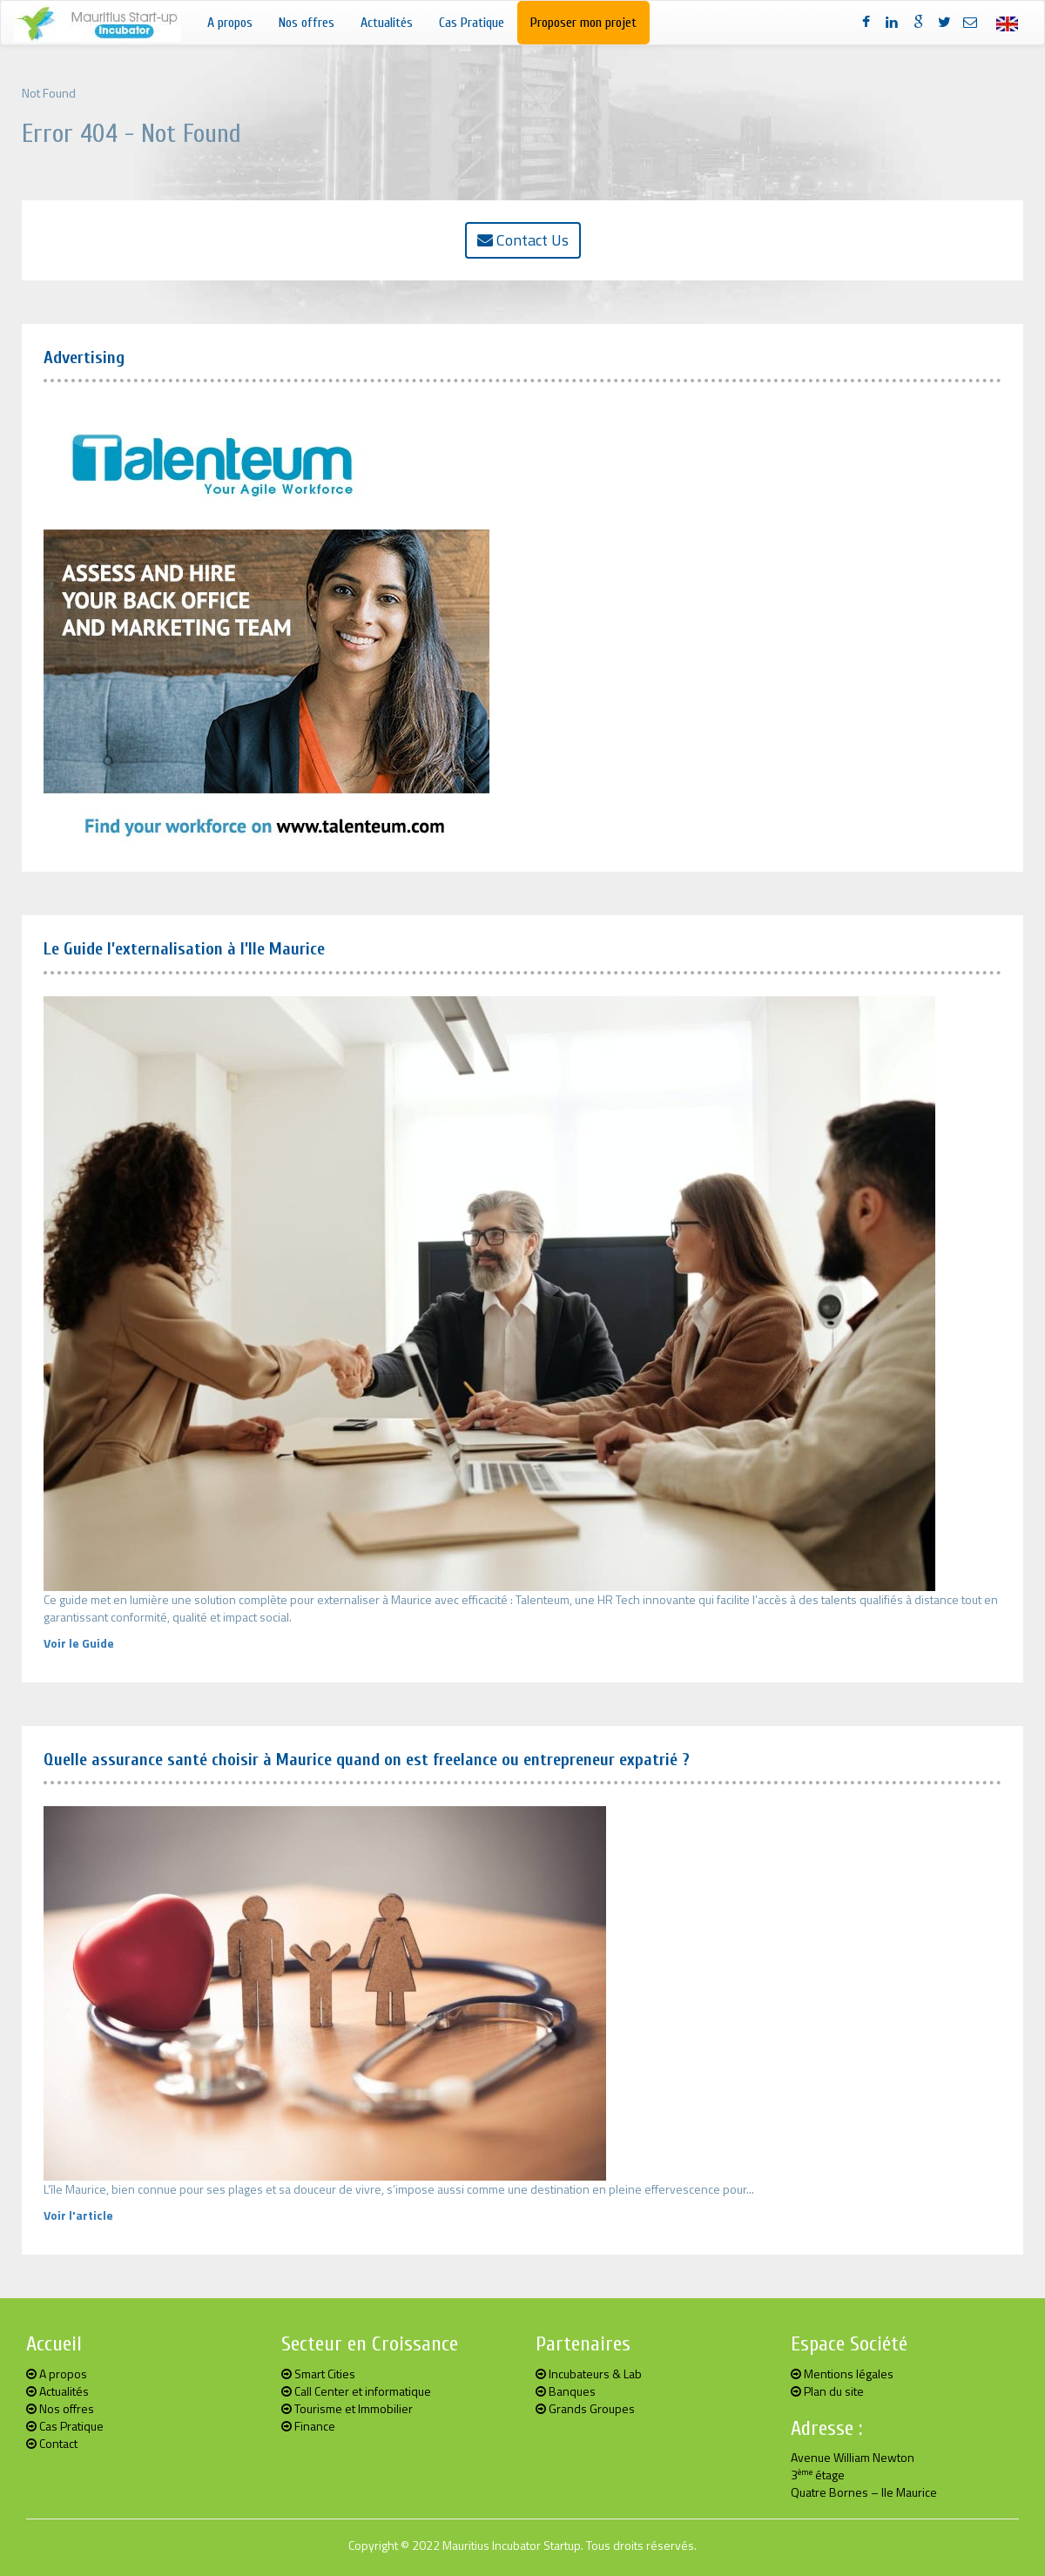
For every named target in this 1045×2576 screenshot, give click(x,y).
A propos (230, 22)
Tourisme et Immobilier (347, 2408)
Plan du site (827, 2391)
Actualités (387, 22)
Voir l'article (78, 2215)
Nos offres (306, 22)
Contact (52, 2443)
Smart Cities (318, 2373)
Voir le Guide (79, 1643)
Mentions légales (842, 2373)
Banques (566, 2391)
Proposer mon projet (583, 22)
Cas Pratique (471, 22)
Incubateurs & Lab (589, 2373)
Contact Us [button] (523, 240)
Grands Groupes (585, 2408)
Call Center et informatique (356, 2391)
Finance (308, 2426)
